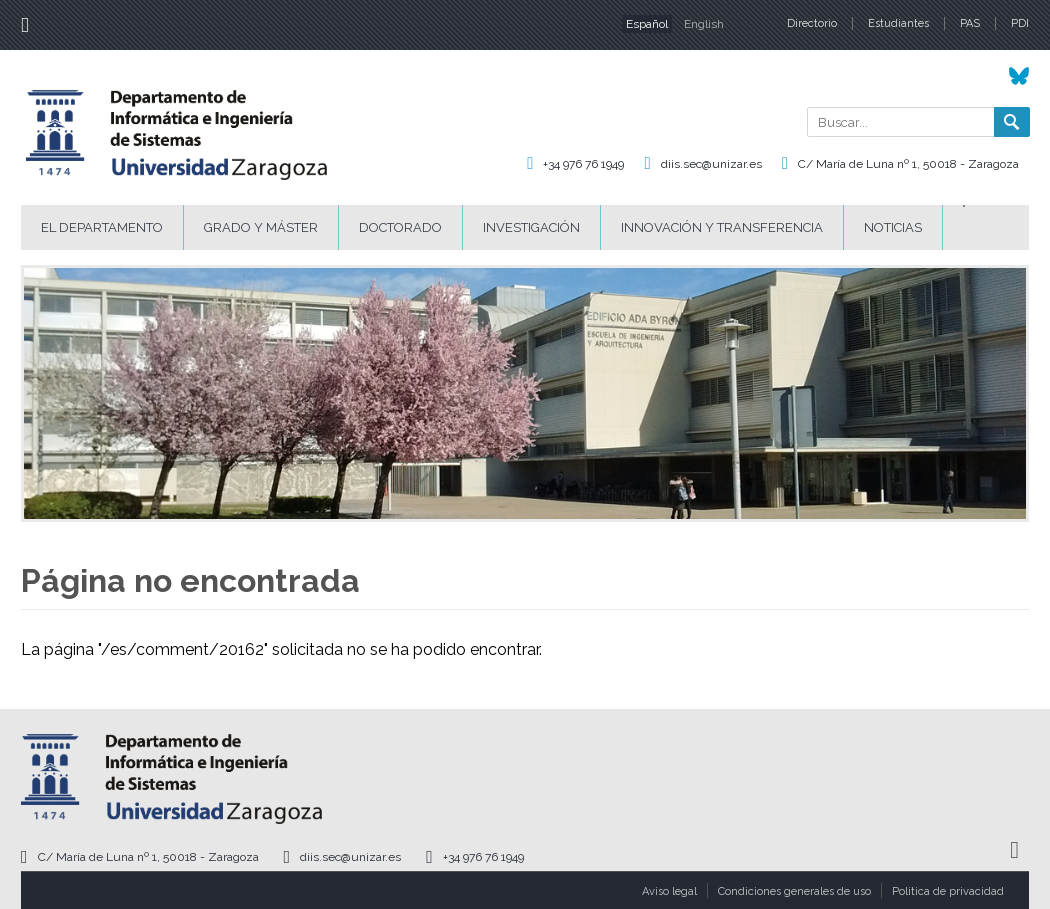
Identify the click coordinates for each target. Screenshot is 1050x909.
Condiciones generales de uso (794, 891)
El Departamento (102, 227)
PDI (1020, 23)
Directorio (812, 23)
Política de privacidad (948, 891)
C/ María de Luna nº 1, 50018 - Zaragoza (908, 164)
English (704, 24)
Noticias (893, 227)
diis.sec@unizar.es (711, 164)
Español (647, 24)
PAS (970, 23)
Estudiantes (898, 23)
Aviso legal (669, 891)
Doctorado (400, 227)
